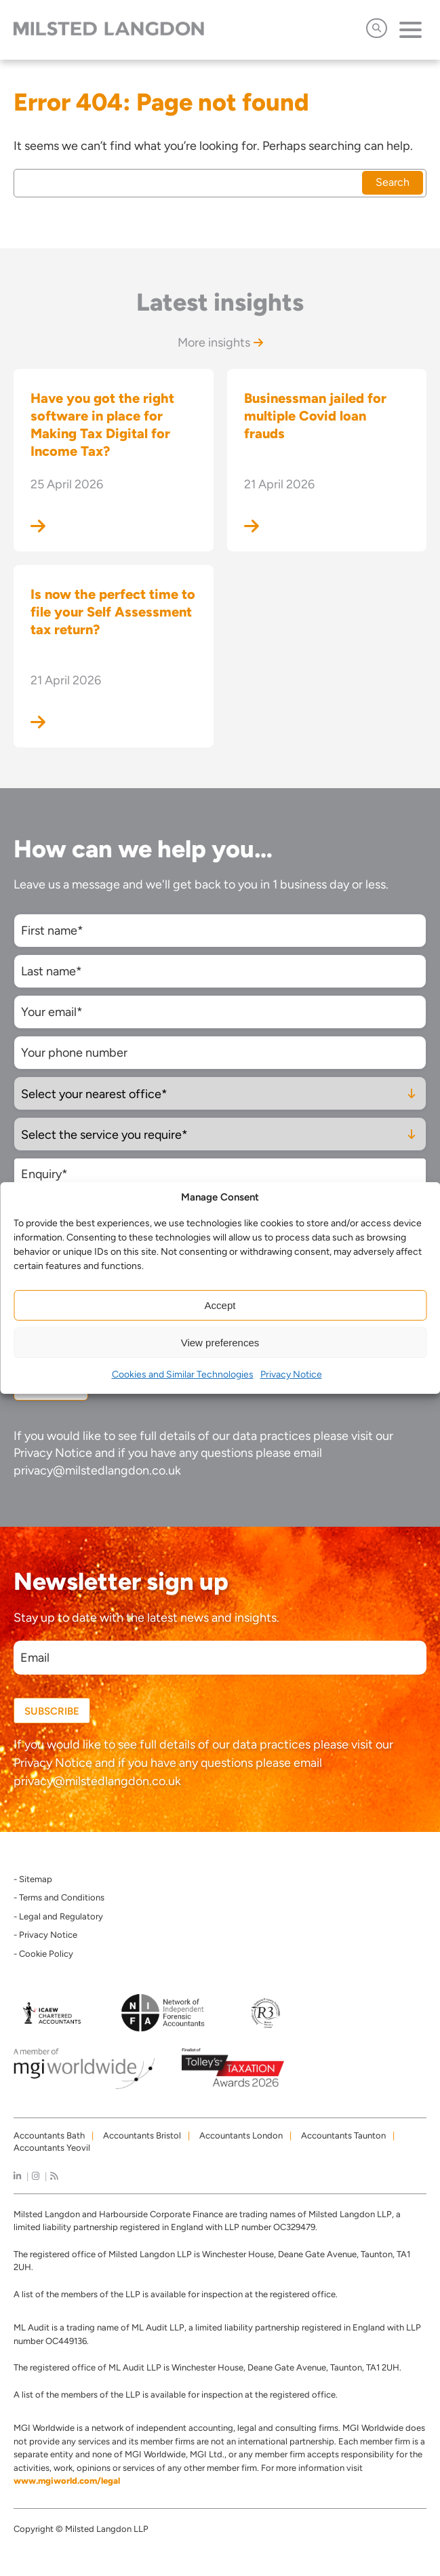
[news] (54, 2176)
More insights (220, 342)
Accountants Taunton (343, 2135)
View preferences (220, 1342)
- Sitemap (33, 1879)
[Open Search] (376, 28)
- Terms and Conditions (59, 1897)
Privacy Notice (291, 1374)
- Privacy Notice (45, 1935)
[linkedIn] (17, 2176)
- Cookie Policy (43, 1954)
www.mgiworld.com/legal (67, 2481)
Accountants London (241, 2135)
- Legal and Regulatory (58, 1916)
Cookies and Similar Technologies (183, 1374)
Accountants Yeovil (52, 2148)
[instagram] (35, 2176)
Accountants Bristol (142, 2135)
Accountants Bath (49, 2135)
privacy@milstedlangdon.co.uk (97, 1470)
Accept (220, 1305)
